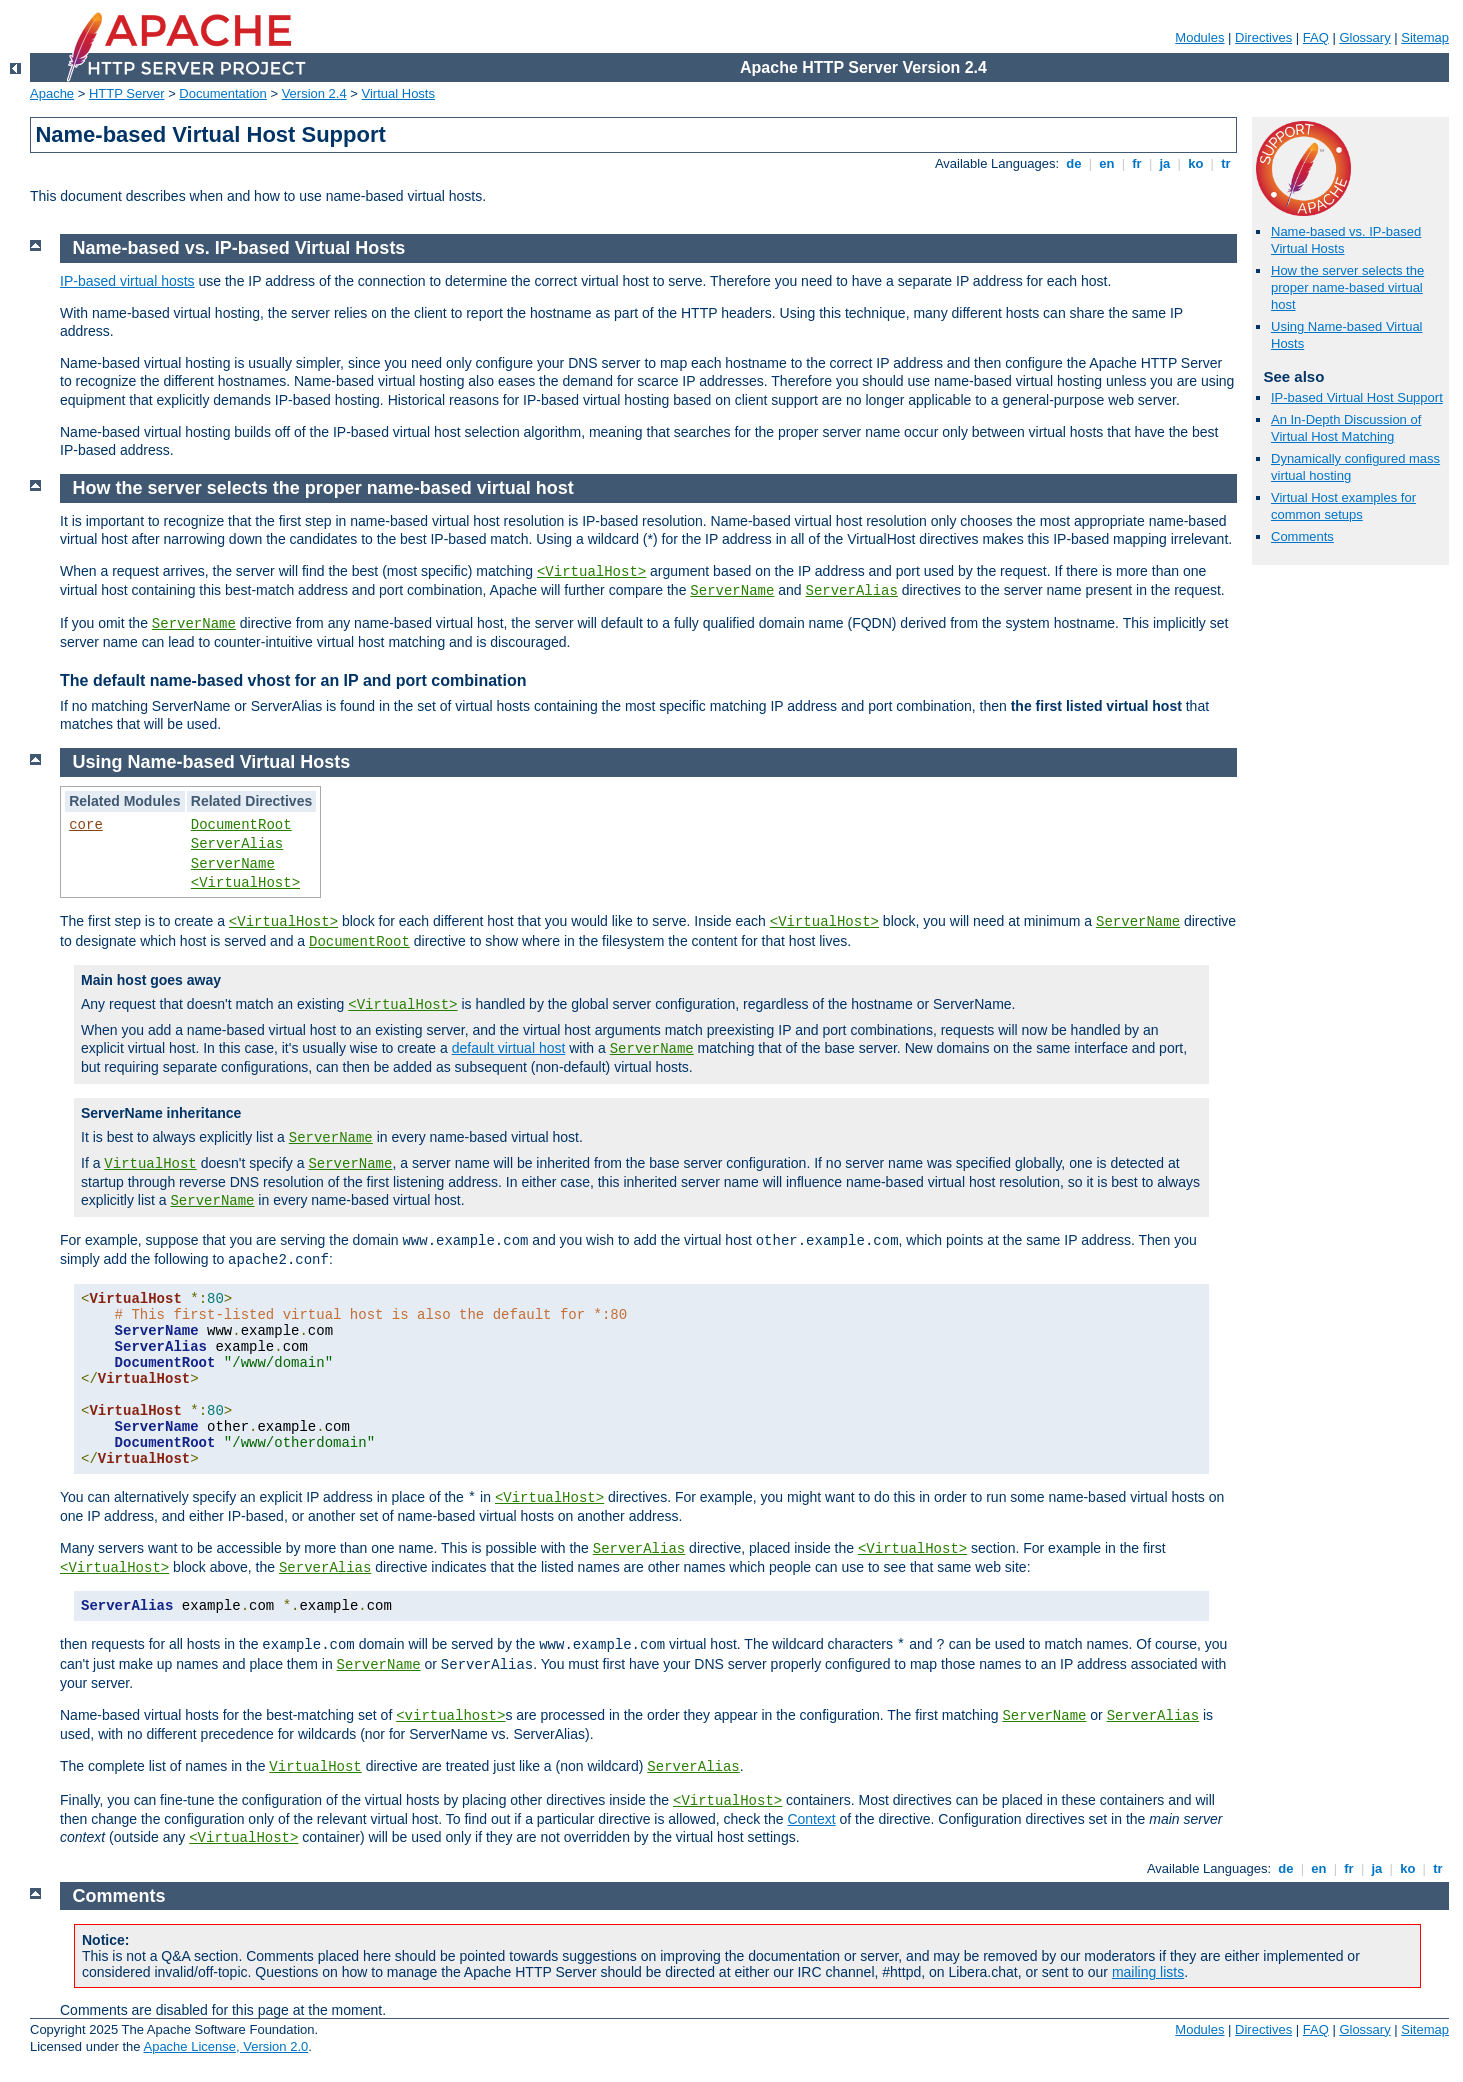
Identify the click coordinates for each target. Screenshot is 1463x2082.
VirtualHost (150, 1164)
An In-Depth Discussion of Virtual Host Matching (1346, 428)
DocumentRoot (241, 825)
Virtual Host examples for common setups (1343, 506)
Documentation (222, 93)
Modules (1199, 37)
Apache (52, 93)
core (86, 825)
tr (1226, 163)
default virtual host (509, 1048)
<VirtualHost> (591, 572)
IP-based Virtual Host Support (1357, 397)
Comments (1302, 536)
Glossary (1364, 37)
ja (1165, 163)
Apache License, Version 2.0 (225, 2046)
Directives (1263, 37)
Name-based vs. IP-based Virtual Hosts (239, 248)
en (1107, 163)
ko (1196, 163)
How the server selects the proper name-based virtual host (1347, 287)
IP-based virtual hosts (127, 281)
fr (1137, 163)
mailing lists (1148, 1972)
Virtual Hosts (398, 93)
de (1074, 163)
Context (811, 1819)
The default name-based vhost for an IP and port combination (293, 680)
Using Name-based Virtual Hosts (212, 762)
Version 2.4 (314, 93)
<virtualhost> (450, 1716)
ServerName (732, 591)
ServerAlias (852, 591)
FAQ (1316, 37)
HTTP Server (127, 93)
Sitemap (1425, 37)
